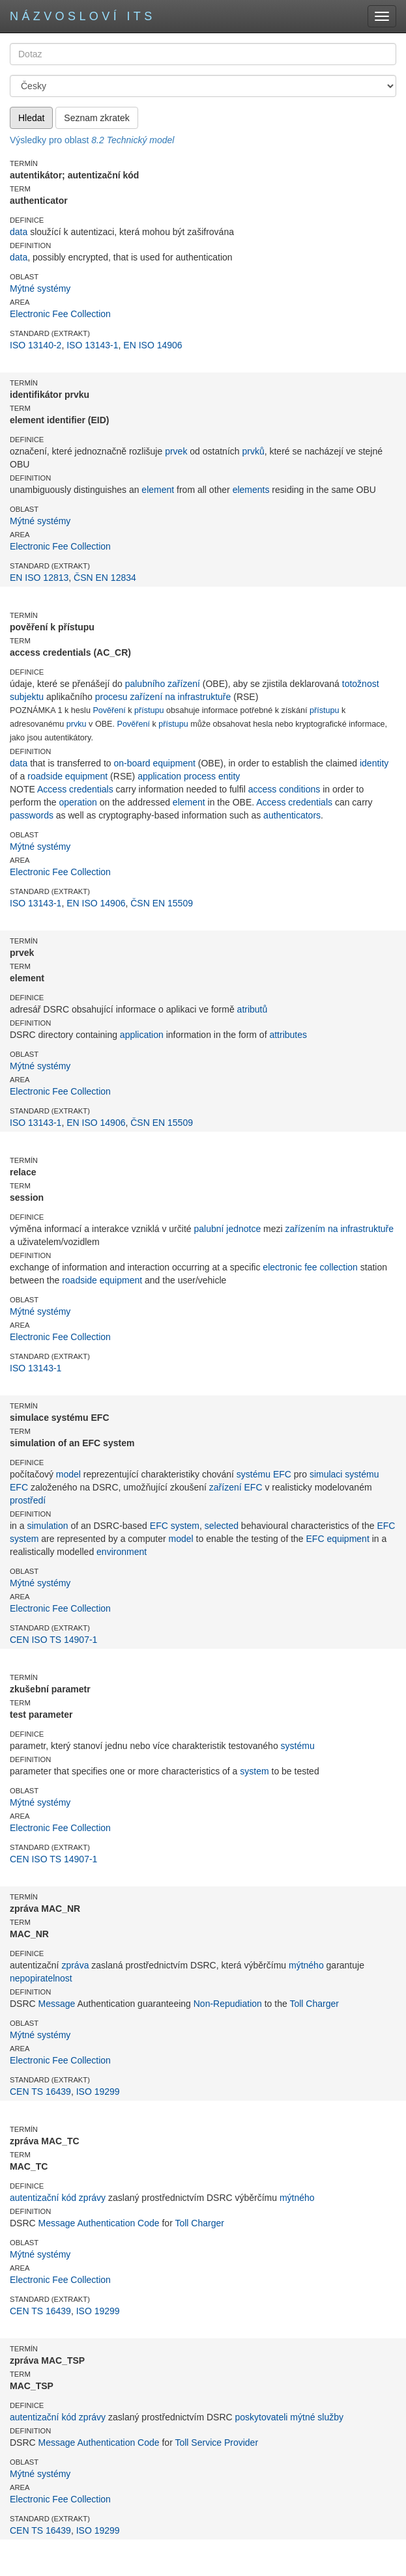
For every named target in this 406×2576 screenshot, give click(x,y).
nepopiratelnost (41, 1978)
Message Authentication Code (99, 2223)
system (254, 1771)
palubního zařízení (162, 684)
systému (253, 1474)
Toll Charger (313, 2003)
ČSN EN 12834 (105, 577)
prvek (176, 451)
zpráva (75, 1965)
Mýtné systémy (40, 288)
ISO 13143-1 (92, 345)
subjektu (27, 697)
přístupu (149, 710)
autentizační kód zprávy (58, 2197)
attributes (288, 1034)
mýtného (306, 1965)
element (157, 489)
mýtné (302, 2417)
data (18, 232)
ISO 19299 (98, 2091)
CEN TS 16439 (40, 2091)
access (262, 789)
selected (222, 1525)
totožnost (360, 684)
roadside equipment (67, 776)
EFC (282, 1474)
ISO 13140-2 (35, 345)
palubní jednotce (227, 1229)
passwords (31, 815)
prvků (253, 451)
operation (77, 802)
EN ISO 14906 (152, 345)
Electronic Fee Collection (60, 314)
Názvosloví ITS (83, 16)
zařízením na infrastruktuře (339, 1229)
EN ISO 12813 (39, 577)
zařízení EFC (236, 1487)
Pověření (109, 710)
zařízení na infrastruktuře (180, 697)
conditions (299, 789)
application (142, 1034)
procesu (111, 697)
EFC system (174, 1525)
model (68, 1474)
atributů (252, 1009)
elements (251, 489)
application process (177, 776)
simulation (47, 1525)
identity (374, 763)
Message (57, 2003)
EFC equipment (338, 1538)
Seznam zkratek (96, 118)
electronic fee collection (310, 1267)
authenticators (292, 815)
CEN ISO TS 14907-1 (53, 1639)
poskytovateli (261, 2417)
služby (330, 2417)
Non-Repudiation (228, 2003)
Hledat (31, 118)
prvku (76, 724)
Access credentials (75, 789)
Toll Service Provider (216, 2442)
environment (121, 1552)
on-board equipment (155, 763)
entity (229, 776)
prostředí (28, 1500)
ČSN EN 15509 (161, 903)
